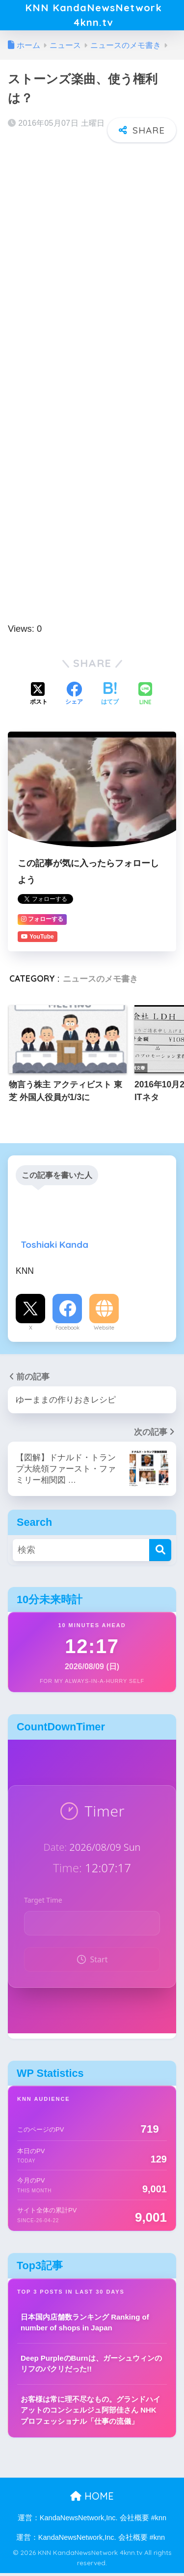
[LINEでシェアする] (145, 697)
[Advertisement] (92, 248)
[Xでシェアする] (39, 697)
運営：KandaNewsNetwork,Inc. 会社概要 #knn (92, 2520)
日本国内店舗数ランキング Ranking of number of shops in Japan (85, 2325)
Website (104, 1330)
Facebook (67, 1330)
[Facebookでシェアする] (74, 697)
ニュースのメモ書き (100, 981)
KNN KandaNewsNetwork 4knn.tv (93, 16)
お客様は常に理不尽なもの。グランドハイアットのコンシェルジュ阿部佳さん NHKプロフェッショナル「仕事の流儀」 (90, 2412)
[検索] (160, 1552)
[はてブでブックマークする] (110, 697)
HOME (92, 2499)
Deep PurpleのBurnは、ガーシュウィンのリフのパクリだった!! (91, 2366)
